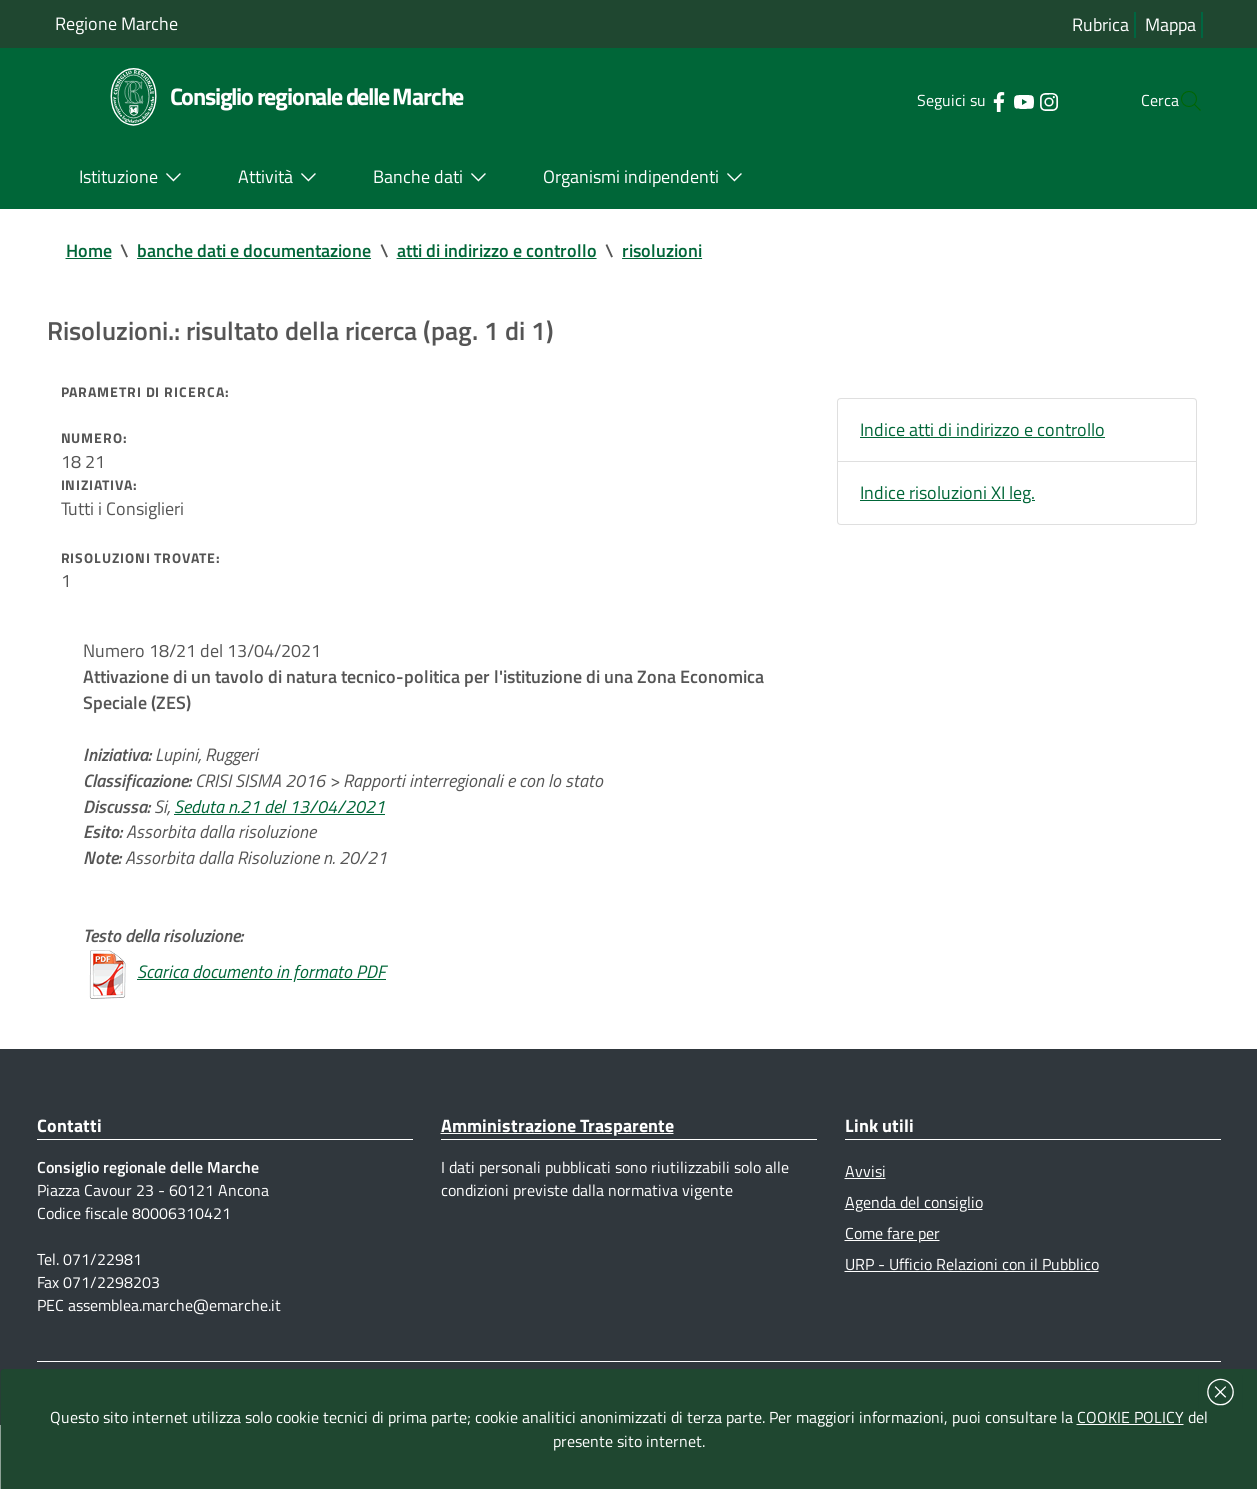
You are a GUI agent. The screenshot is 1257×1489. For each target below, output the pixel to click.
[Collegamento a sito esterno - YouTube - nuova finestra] (983, 100)
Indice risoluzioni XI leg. (947, 500)
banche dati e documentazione (255, 251)
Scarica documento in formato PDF (261, 1018)
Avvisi (865, 1221)
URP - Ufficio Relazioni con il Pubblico (972, 1319)
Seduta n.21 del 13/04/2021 (279, 841)
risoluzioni (664, 251)
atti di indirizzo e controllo (498, 251)
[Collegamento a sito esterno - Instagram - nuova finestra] (1008, 100)
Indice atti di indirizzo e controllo (982, 435)
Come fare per (892, 1286)
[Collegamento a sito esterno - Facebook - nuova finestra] (958, 100)
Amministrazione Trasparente (557, 1173)
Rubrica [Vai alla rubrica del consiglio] (1100, 24)
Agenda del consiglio (914, 1254)
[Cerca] (1179, 101)
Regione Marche (116, 23)
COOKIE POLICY (1130, 1417)
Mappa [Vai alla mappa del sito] (1170, 24)
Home (89, 251)
